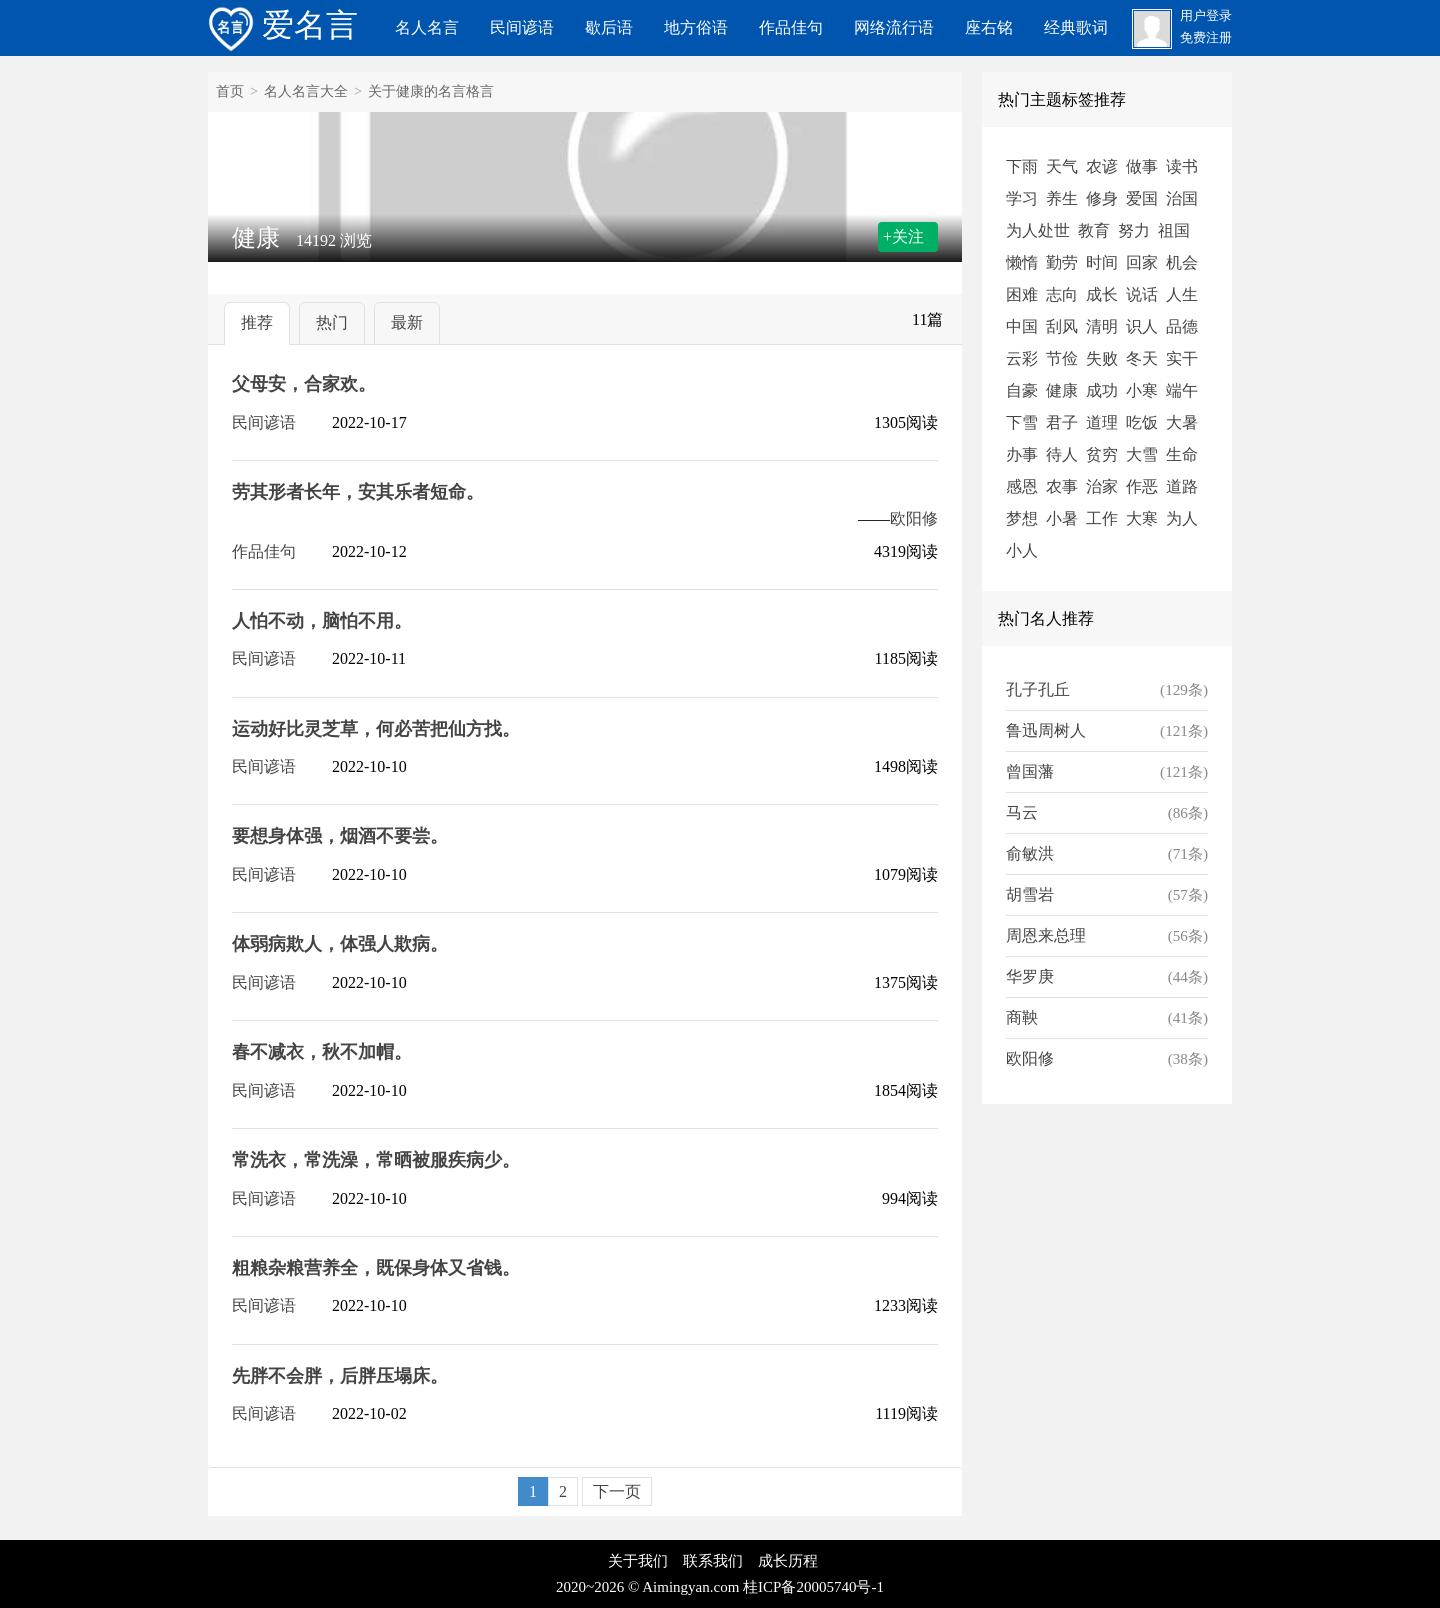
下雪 (1022, 422)
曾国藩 (1030, 771)
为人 (1182, 518)
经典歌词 (1076, 27)
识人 (1142, 326)
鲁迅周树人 (1046, 730)
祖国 (1174, 230)
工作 (1102, 518)
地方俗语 (696, 27)
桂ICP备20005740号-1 (813, 1587)
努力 (1134, 230)
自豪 (1022, 390)
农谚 (1102, 166)
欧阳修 (914, 518)
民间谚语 (522, 27)
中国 (1022, 326)
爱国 (1142, 198)
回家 (1142, 262)
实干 (1182, 358)
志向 (1062, 294)
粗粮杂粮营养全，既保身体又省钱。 (376, 1268)
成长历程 (788, 1561)
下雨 (1022, 166)
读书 (1182, 166)
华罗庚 (1030, 976)
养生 (1062, 198)
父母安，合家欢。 (304, 384)
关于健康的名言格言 (431, 91)
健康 (1062, 390)
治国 (1182, 198)
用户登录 (1206, 16)
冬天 (1142, 358)
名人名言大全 (306, 91)
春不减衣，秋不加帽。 (322, 1052)
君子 (1062, 422)
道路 (1182, 486)
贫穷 (1102, 454)
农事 (1062, 486)
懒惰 (1022, 262)
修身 (1102, 198)
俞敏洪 (1030, 853)
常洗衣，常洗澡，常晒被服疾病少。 (376, 1160)
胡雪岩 (1030, 894)
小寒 (1142, 390)
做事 (1142, 166)
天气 (1062, 166)
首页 (230, 91)
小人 (1022, 550)
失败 (1102, 358)
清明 (1102, 326)
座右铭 (989, 27)
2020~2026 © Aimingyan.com (647, 1587)
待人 (1062, 454)
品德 (1182, 326)
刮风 (1062, 326)
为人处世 (1038, 230)
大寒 (1142, 518)
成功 (1102, 390)
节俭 (1062, 358)
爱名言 (283, 25)
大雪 (1142, 454)
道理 (1102, 422)
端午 (1182, 390)
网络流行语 (894, 27)
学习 (1022, 198)
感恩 (1022, 486)
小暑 (1062, 518)
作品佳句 (791, 27)
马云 (1022, 812)
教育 (1094, 230)
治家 (1102, 486)
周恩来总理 (1046, 935)
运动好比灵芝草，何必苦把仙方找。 (376, 729)
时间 (1102, 262)
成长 (1102, 294)
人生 (1182, 294)
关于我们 (638, 1561)
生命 (1182, 454)
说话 (1142, 294)
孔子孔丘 (1038, 689)
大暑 (1182, 422)
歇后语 (609, 27)
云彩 (1022, 358)
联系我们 (713, 1561)
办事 (1022, 454)
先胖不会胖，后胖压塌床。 (340, 1376)
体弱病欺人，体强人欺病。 (340, 944)
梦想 (1022, 518)
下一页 (617, 1491)
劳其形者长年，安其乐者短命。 (358, 492)
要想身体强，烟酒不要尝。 (340, 836)
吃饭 (1142, 422)
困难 (1022, 294)
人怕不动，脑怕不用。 (322, 621)
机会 (1182, 262)
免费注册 (1206, 38)
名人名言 (427, 27)
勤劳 (1062, 262)
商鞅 (1022, 1017)
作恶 (1142, 486)
